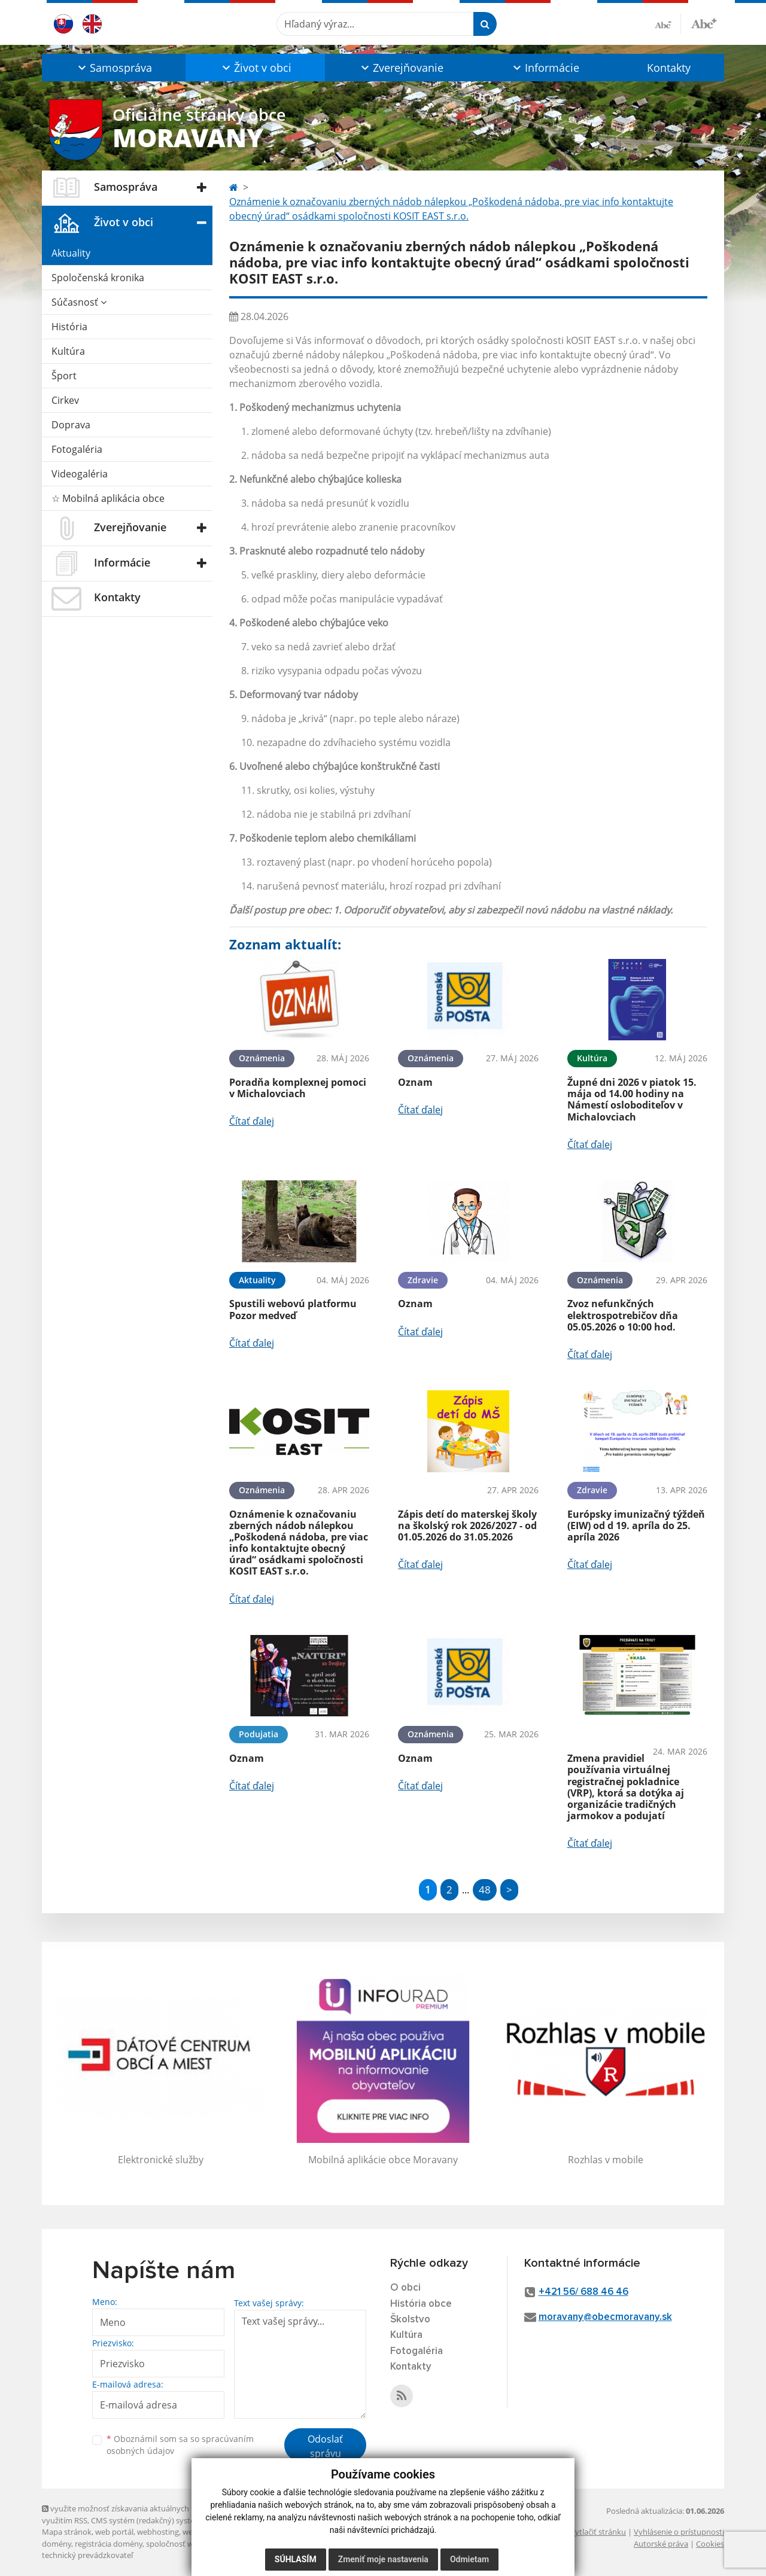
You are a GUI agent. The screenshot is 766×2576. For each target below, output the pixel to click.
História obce (421, 2304)
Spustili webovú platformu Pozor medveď (293, 1309)
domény (56, 2543)
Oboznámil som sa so (180, 2445)
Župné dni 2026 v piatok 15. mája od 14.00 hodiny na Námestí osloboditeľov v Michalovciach (632, 1099)
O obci (405, 2288)
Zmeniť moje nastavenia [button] (383, 2559)
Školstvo (410, 2320)
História (69, 326)
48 (485, 1889)
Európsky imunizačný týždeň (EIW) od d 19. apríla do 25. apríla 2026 (636, 1525)
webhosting (158, 2531)
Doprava (70, 424)
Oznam (415, 1082)
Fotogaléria (76, 449)
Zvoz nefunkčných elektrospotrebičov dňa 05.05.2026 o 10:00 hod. (622, 1315)
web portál (114, 2531)
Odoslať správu (325, 2446)
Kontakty (669, 67)
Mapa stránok (67, 2531)
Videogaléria (79, 473)
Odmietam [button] (469, 2559)
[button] (114, 67)
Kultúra (68, 351)
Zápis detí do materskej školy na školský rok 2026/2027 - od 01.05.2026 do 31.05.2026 (467, 1525)
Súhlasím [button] (296, 2559)
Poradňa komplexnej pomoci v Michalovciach (297, 1088)
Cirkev (65, 400)
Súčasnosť (79, 302)
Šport (64, 375)
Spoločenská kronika (97, 277)
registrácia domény (108, 2543)
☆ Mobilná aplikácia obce (108, 498)
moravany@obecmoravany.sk (605, 2317)
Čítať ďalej (251, 1121)
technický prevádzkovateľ (87, 2555)
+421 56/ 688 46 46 (583, 2292)
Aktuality (70, 253)
